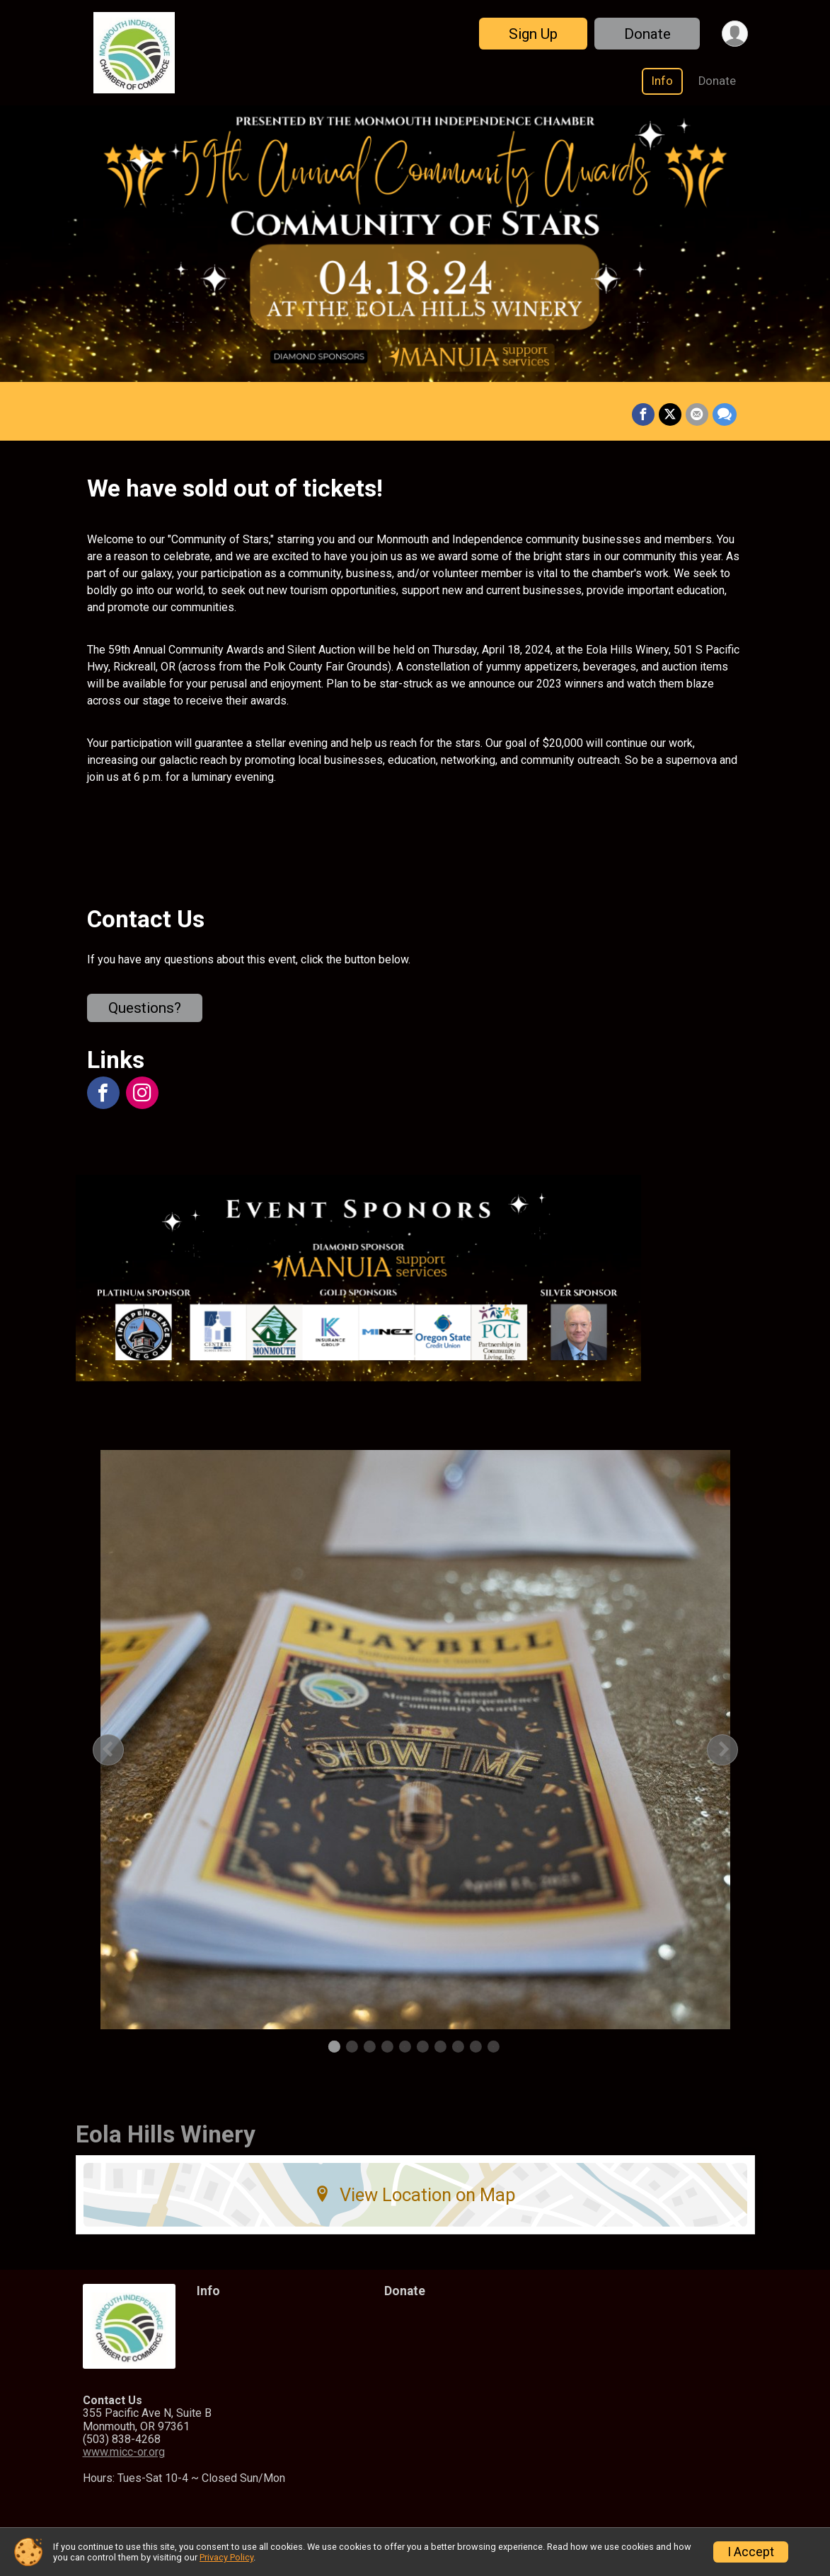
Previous (119, 1749)
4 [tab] (386, 2046)
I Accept (750, 2552)
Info (662, 81)
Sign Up (533, 33)
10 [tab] (493, 2046)
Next (734, 1749)
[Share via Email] (697, 414)
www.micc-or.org (124, 2452)
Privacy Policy (226, 2557)
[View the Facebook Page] (103, 1093)
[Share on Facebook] (643, 414)
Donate (647, 33)
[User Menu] (735, 34)
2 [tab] (351, 2046)
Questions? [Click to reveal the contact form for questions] (144, 1007)
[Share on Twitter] (670, 414)
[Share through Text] (725, 414)
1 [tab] (333, 2046)
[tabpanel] (415, 1739)
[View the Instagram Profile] (142, 1093)
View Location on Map (415, 2194)
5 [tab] (404, 2046)
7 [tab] (439, 2046)
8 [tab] (457, 2046)
